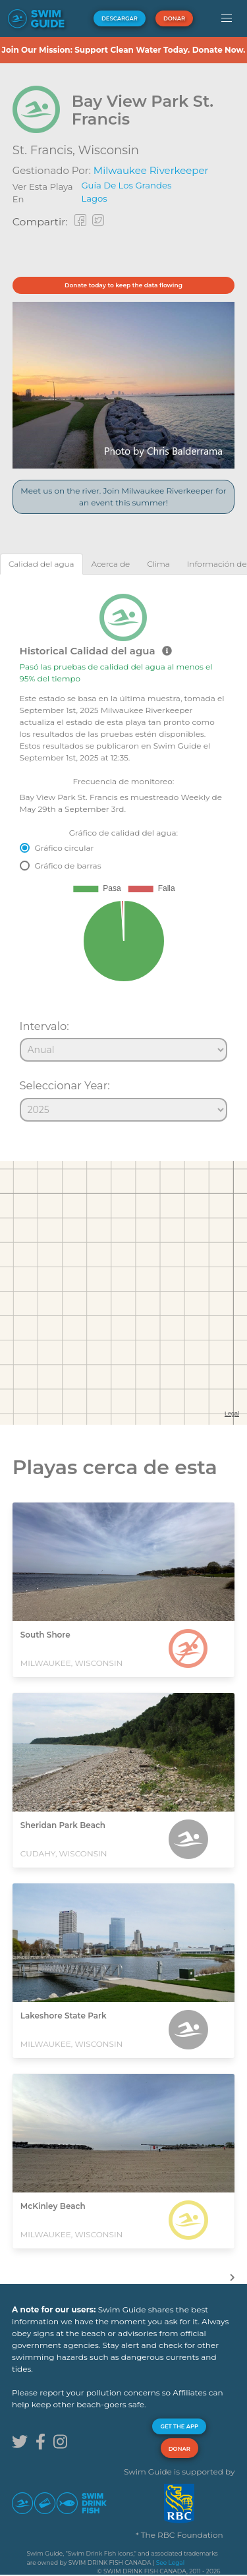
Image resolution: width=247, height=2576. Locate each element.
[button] (226, 18)
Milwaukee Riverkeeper (151, 170)
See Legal (170, 2562)
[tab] (41, 564)
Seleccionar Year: (65, 1085)
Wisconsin (108, 150)
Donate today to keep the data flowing (123, 285)
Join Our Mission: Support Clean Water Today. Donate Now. (123, 50)
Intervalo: (44, 1026)
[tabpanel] (123, 852)
